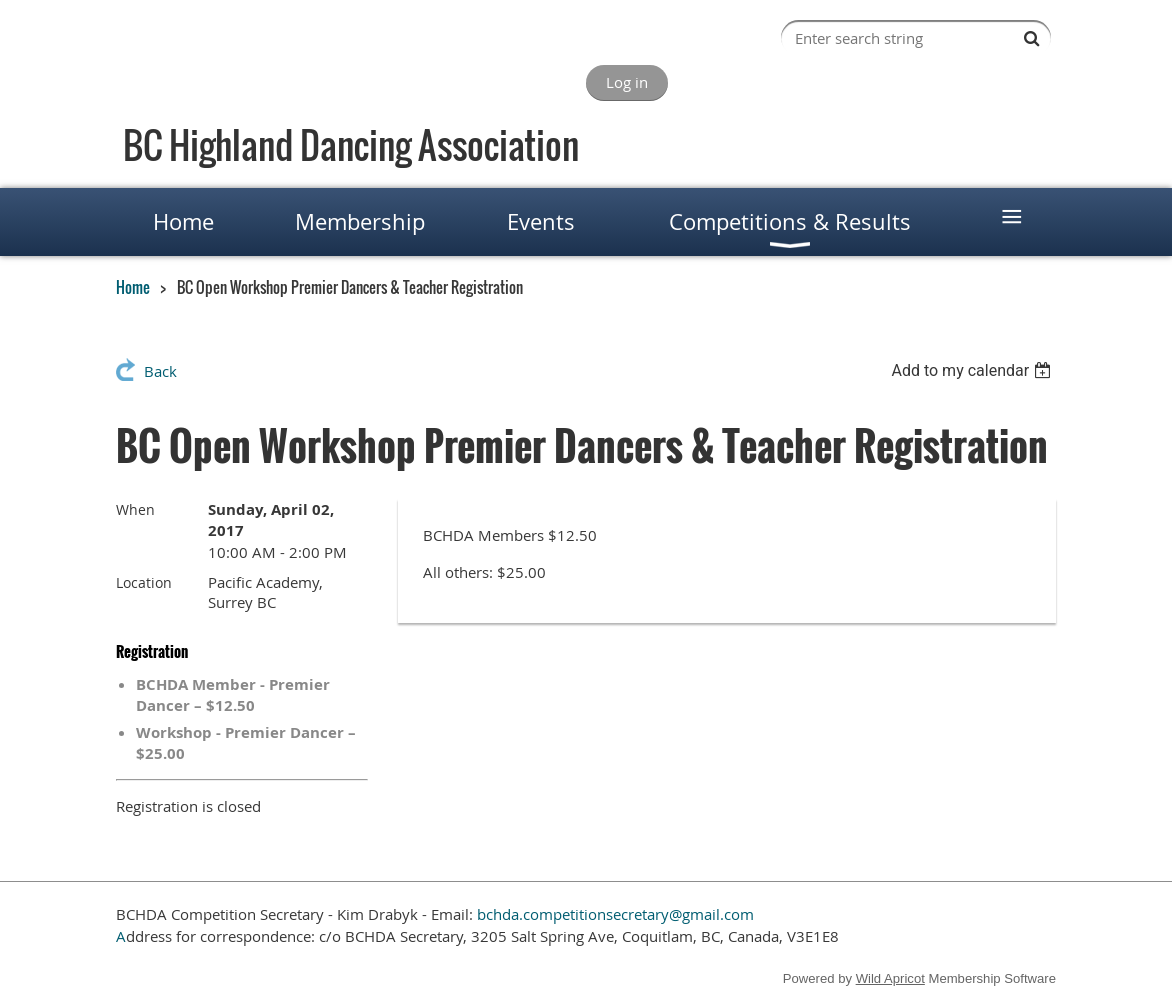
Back (160, 371)
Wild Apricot (890, 978)
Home (133, 287)
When (135, 509)
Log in (627, 82)
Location (144, 582)
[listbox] (973, 370)
